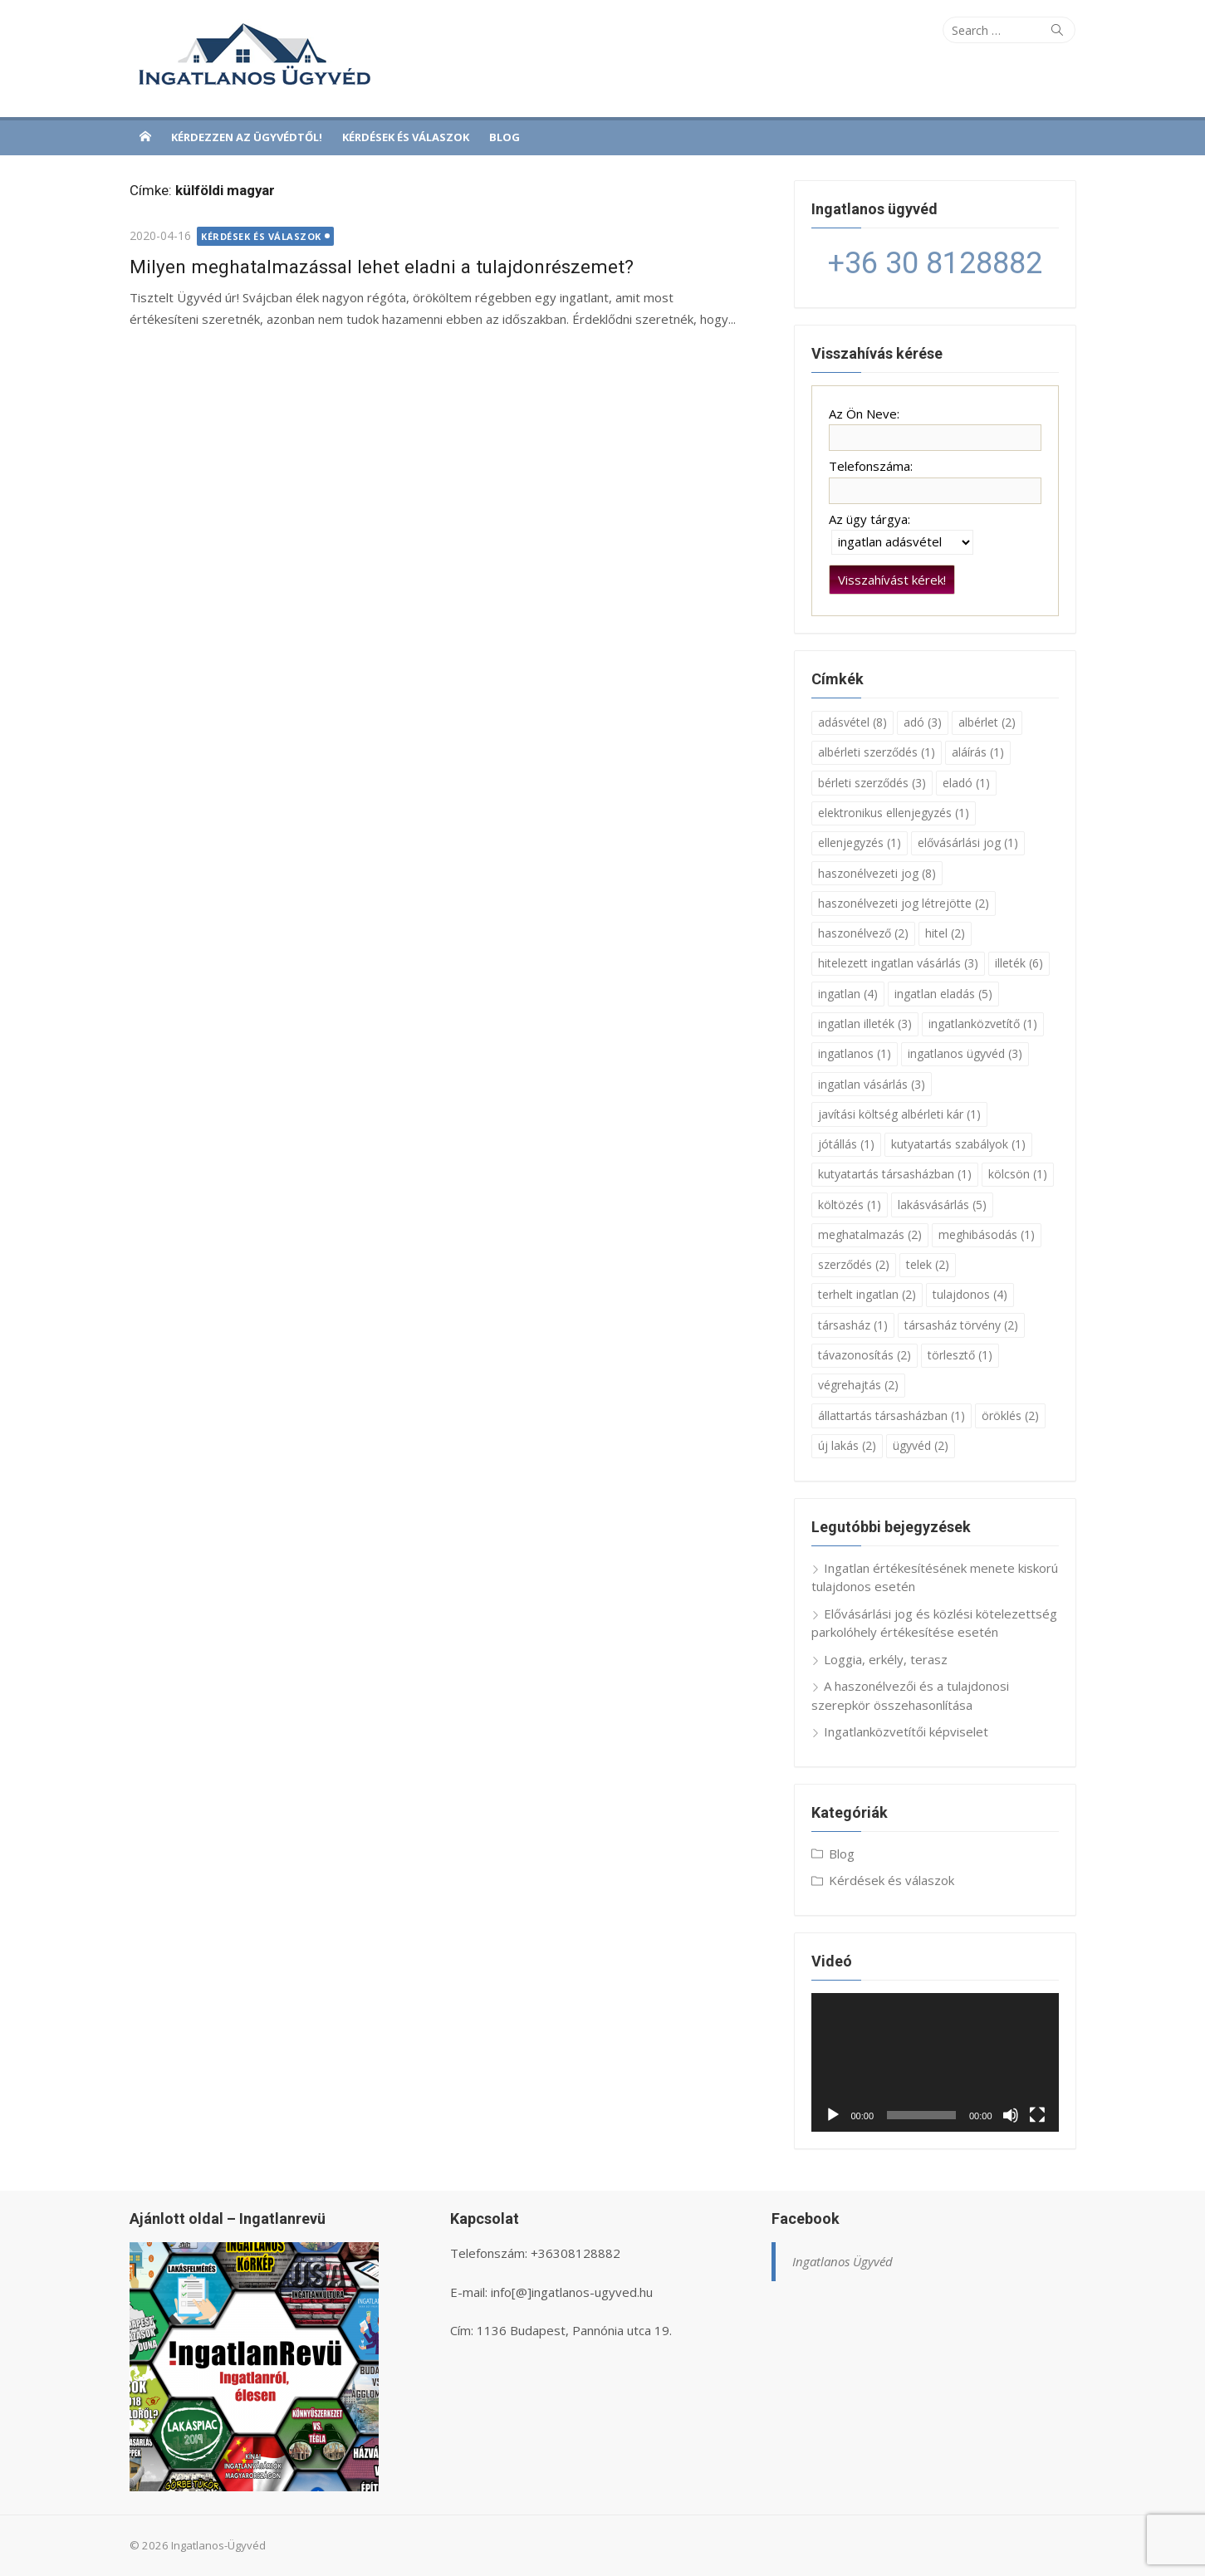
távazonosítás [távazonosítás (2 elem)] (864, 1355)
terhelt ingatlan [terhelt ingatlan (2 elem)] (867, 1294)
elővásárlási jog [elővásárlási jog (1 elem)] (968, 842)
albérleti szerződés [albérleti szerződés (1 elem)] (876, 752)
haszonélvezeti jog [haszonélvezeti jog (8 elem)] (877, 873)
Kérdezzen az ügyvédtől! (246, 137)
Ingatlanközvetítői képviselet (906, 1731)
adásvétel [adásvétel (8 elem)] (852, 722)
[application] (935, 2063)
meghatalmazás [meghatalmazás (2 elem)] (870, 1234)
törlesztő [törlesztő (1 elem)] (960, 1355)
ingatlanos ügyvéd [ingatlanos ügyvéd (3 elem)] (965, 1053)
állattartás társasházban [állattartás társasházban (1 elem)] (891, 1415)
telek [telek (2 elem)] (927, 1264)
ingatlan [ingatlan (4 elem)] (848, 994)
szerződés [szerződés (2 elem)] (853, 1264)
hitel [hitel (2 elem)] (945, 933)
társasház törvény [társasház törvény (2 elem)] (961, 1325)
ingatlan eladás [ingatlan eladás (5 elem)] (943, 994)
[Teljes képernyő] (1037, 2115)
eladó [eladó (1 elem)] (966, 783)
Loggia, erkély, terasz (886, 1659)
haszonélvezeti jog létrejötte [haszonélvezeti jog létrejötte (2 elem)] (903, 903)
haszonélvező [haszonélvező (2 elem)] (863, 933)
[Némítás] (1010, 2115)
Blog (504, 137)
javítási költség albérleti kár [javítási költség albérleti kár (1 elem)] (899, 1114)
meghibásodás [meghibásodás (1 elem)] (986, 1234)
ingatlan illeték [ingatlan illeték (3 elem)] (865, 1023)
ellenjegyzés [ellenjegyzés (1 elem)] (859, 842)
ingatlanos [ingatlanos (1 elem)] (854, 1053)
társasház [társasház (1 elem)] (853, 1325)
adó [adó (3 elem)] (923, 722)
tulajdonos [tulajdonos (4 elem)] (970, 1294)
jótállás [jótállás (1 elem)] (846, 1144)
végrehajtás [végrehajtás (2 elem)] (858, 1385)
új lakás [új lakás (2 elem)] (847, 1445)
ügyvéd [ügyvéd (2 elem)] (920, 1445)
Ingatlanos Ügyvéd (842, 2261)
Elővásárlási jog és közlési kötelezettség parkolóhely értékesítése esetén (934, 1623)
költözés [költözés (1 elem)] (849, 1204)
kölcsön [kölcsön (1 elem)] (1017, 1174)
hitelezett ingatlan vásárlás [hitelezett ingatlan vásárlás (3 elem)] (898, 963)
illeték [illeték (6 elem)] (1019, 963)
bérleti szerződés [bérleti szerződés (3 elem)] (872, 783)
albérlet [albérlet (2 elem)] (987, 722)
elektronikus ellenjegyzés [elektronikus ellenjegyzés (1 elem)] (893, 812)
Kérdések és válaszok (405, 137)
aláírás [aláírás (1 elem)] (978, 752)
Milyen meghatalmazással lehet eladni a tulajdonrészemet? (382, 266)
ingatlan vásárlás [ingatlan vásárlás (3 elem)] (871, 1084)
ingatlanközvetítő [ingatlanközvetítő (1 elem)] (982, 1023)
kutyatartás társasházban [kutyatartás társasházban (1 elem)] (895, 1174)
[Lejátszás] (833, 2115)
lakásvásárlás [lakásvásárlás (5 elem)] (942, 1204)
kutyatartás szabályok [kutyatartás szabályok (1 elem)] (958, 1144)
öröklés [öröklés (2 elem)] (1010, 1415)
